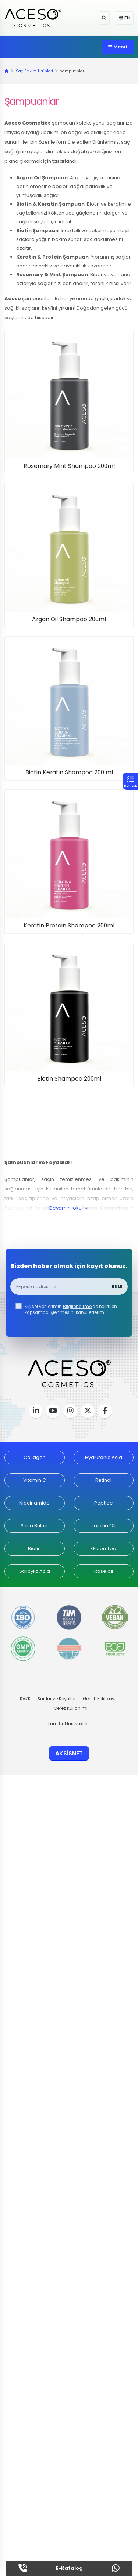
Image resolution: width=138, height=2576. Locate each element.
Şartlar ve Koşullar (57, 1699)
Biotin (34, 1548)
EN (124, 17)
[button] (104, 18)
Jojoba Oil (103, 1525)
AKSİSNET (69, 1753)
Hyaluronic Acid (103, 1457)
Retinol (103, 1480)
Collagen (35, 1457)
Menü (117, 47)
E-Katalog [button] (69, 2568)
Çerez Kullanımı (71, 1708)
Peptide (103, 1502)
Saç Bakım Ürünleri (34, 71)
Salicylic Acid (34, 1571)
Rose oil (103, 1571)
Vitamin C (34, 1480)
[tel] (23, 2568)
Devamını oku (69, 1207)
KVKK (25, 1699)
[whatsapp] (115, 2568)
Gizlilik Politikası (99, 1699)
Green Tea (103, 1548)
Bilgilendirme (77, 1306)
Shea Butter (34, 1525)
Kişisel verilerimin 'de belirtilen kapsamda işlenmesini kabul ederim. (71, 1309)
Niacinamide (34, 1502)
